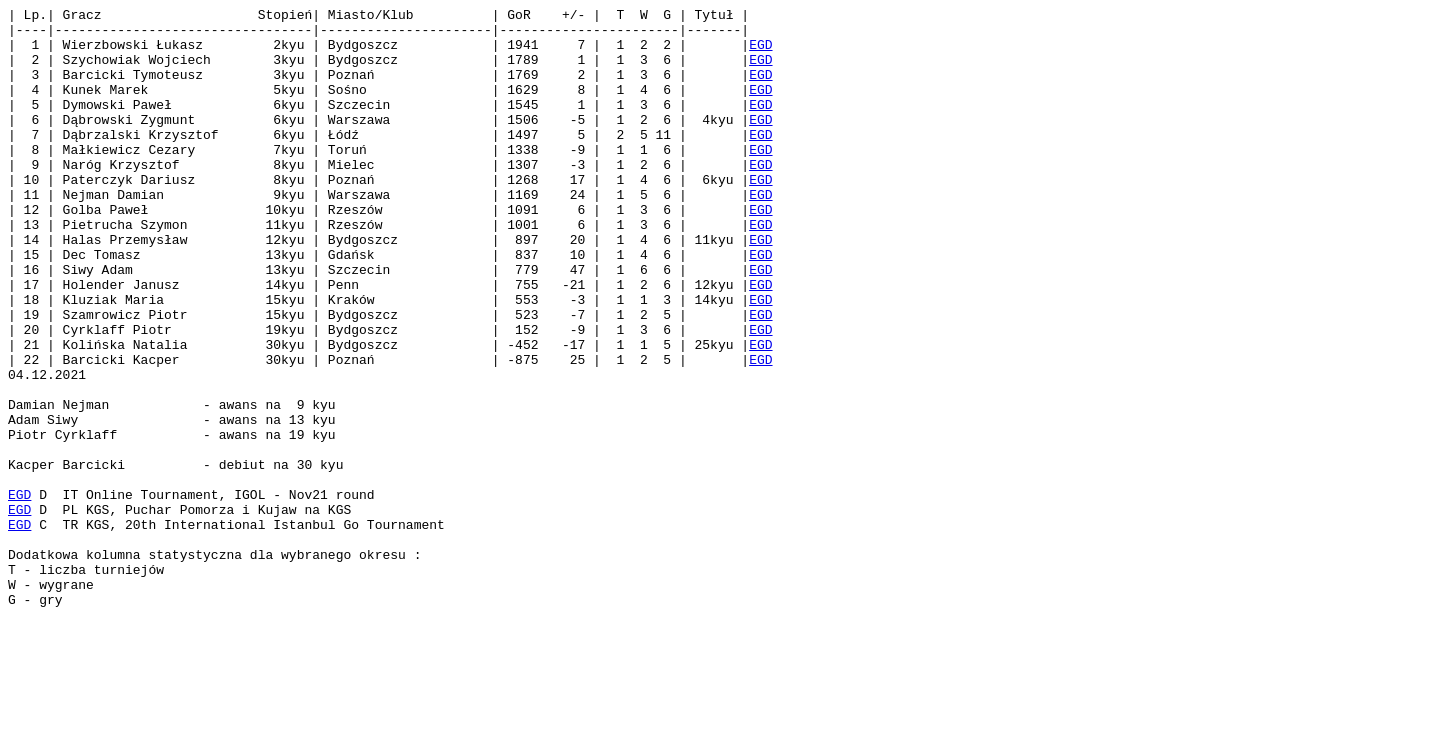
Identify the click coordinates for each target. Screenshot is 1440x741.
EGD (760, 53)
